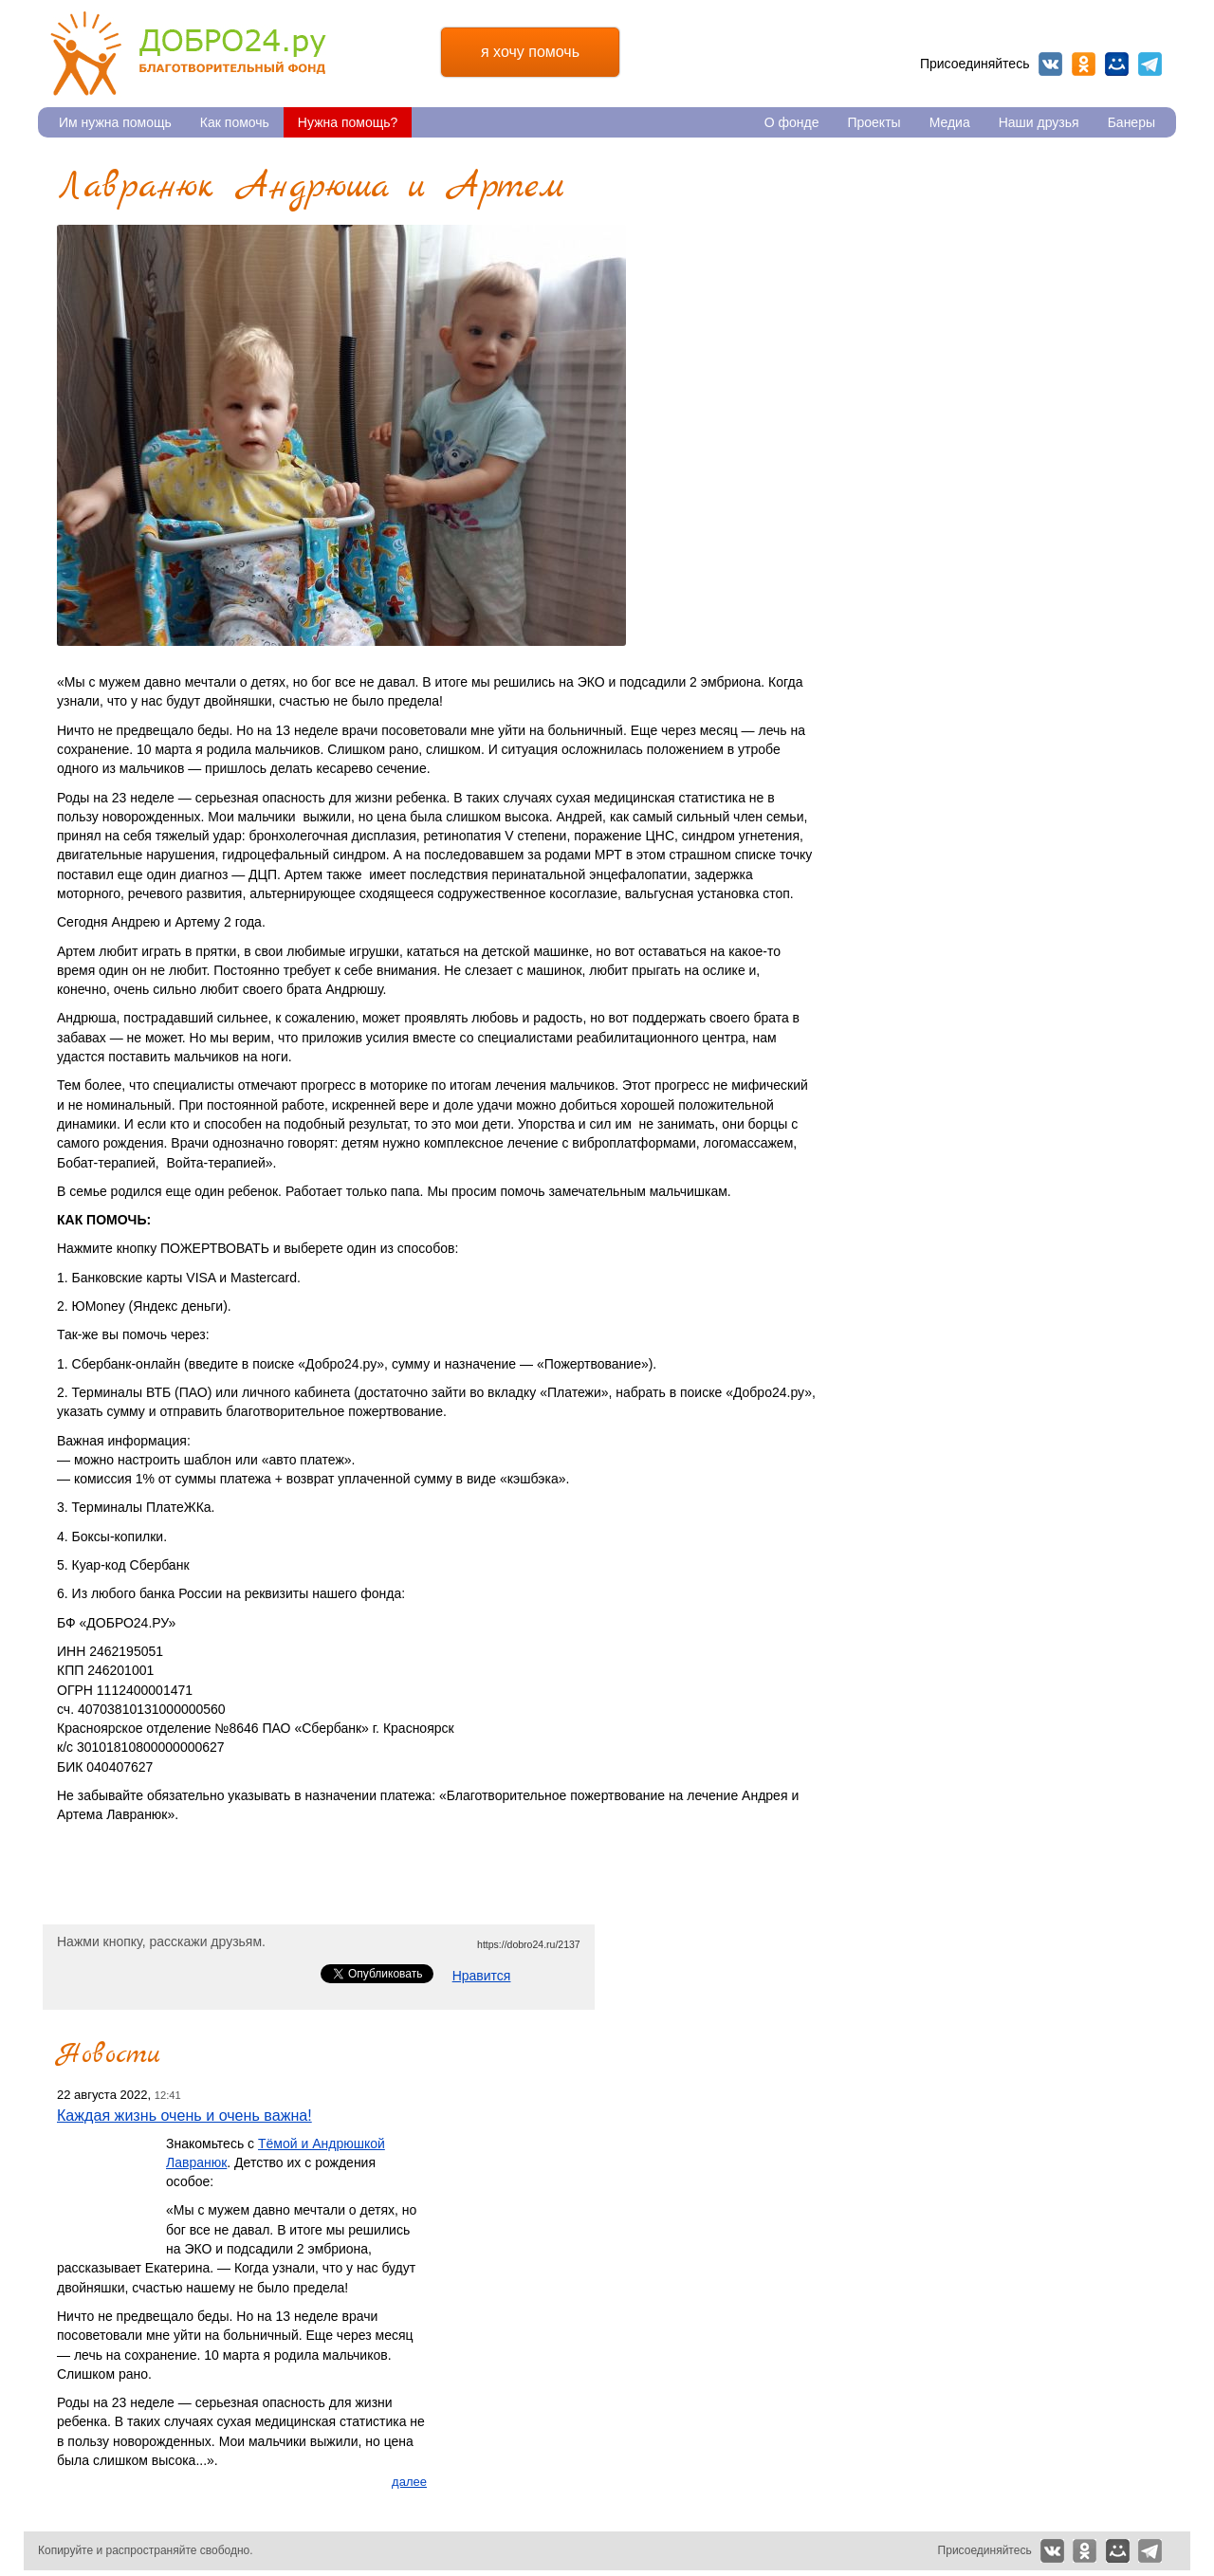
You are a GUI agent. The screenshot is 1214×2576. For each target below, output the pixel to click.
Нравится (481, 1975)
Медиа (949, 122)
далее (409, 2482)
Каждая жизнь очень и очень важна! (184, 2115)
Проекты (873, 122)
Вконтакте (1050, 64)
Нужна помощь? (347, 122)
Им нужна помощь (115, 122)
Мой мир (1117, 64)
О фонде (791, 122)
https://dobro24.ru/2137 (528, 1944)
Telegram (1150, 64)
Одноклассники (1083, 64)
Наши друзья (1039, 122)
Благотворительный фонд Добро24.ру (188, 53)
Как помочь (234, 122)
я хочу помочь (530, 52)
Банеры (1131, 122)
